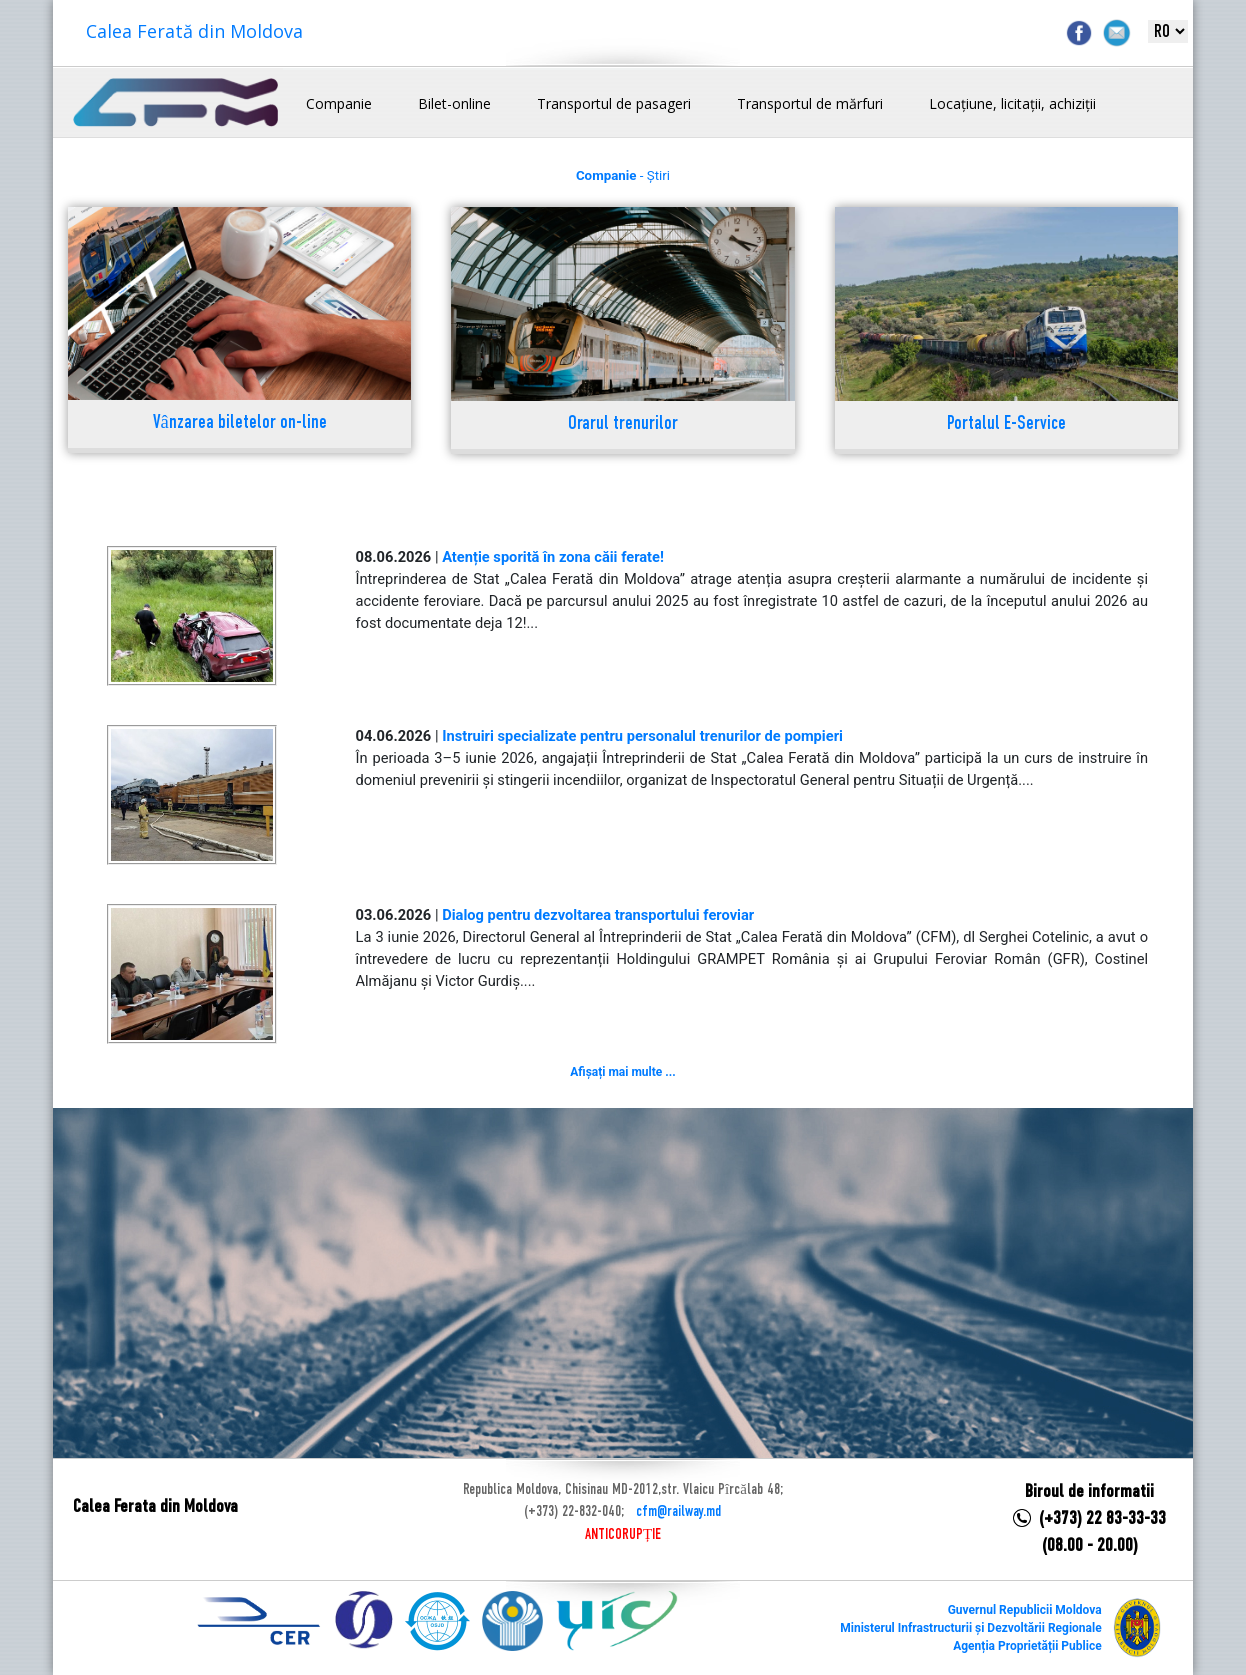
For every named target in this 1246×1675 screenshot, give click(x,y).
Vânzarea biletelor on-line (240, 423)
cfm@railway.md (678, 1512)
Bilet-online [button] (454, 103)
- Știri (623, 175)
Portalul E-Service (1006, 424)
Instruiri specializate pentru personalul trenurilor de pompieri (642, 736)
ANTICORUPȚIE (623, 1535)
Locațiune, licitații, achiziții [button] (1012, 103)
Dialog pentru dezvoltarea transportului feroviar (598, 915)
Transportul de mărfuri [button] (810, 103)
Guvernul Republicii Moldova (1025, 1610)
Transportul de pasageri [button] (614, 103)
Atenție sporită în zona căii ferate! (553, 557)
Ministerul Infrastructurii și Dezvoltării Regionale (970, 1628)
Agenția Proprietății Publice (1027, 1646)
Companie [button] (339, 103)
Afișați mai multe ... (622, 1072)
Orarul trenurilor (623, 424)
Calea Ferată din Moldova (194, 31)
